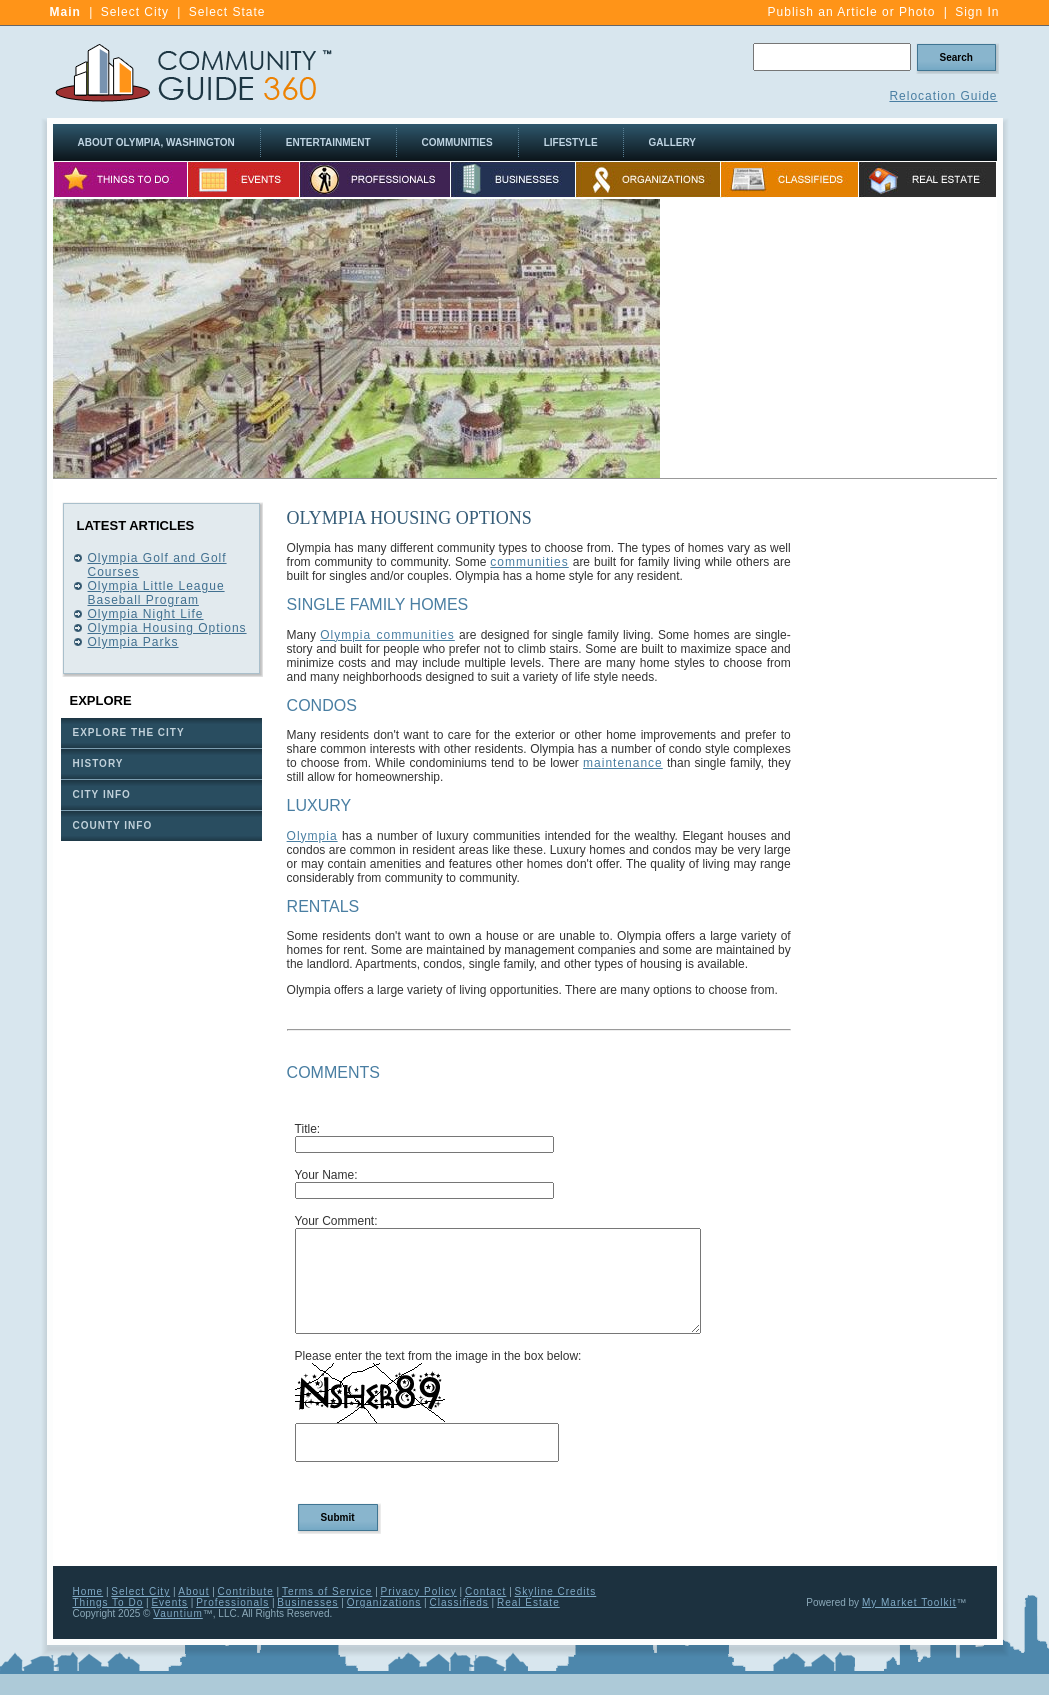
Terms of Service (327, 1591)
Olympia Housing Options (167, 628)
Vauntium (178, 1613)
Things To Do (108, 1602)
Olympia (312, 836)
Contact (485, 1591)
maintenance (623, 763)
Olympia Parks (133, 642)
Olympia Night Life (146, 614)
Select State (227, 12)
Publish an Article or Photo (852, 12)
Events (169, 1602)
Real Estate (528, 1602)
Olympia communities (387, 635)
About (193, 1591)
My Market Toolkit (909, 1602)
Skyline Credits (556, 1591)
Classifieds (458, 1602)
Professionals (232, 1602)
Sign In (977, 12)
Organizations (384, 1602)
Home (88, 1591)
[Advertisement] (829, 339)
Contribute (246, 1591)
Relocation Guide (943, 96)
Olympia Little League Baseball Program (156, 593)
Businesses (307, 1602)
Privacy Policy (419, 1591)
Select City (135, 12)
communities (529, 562)
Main (65, 12)
